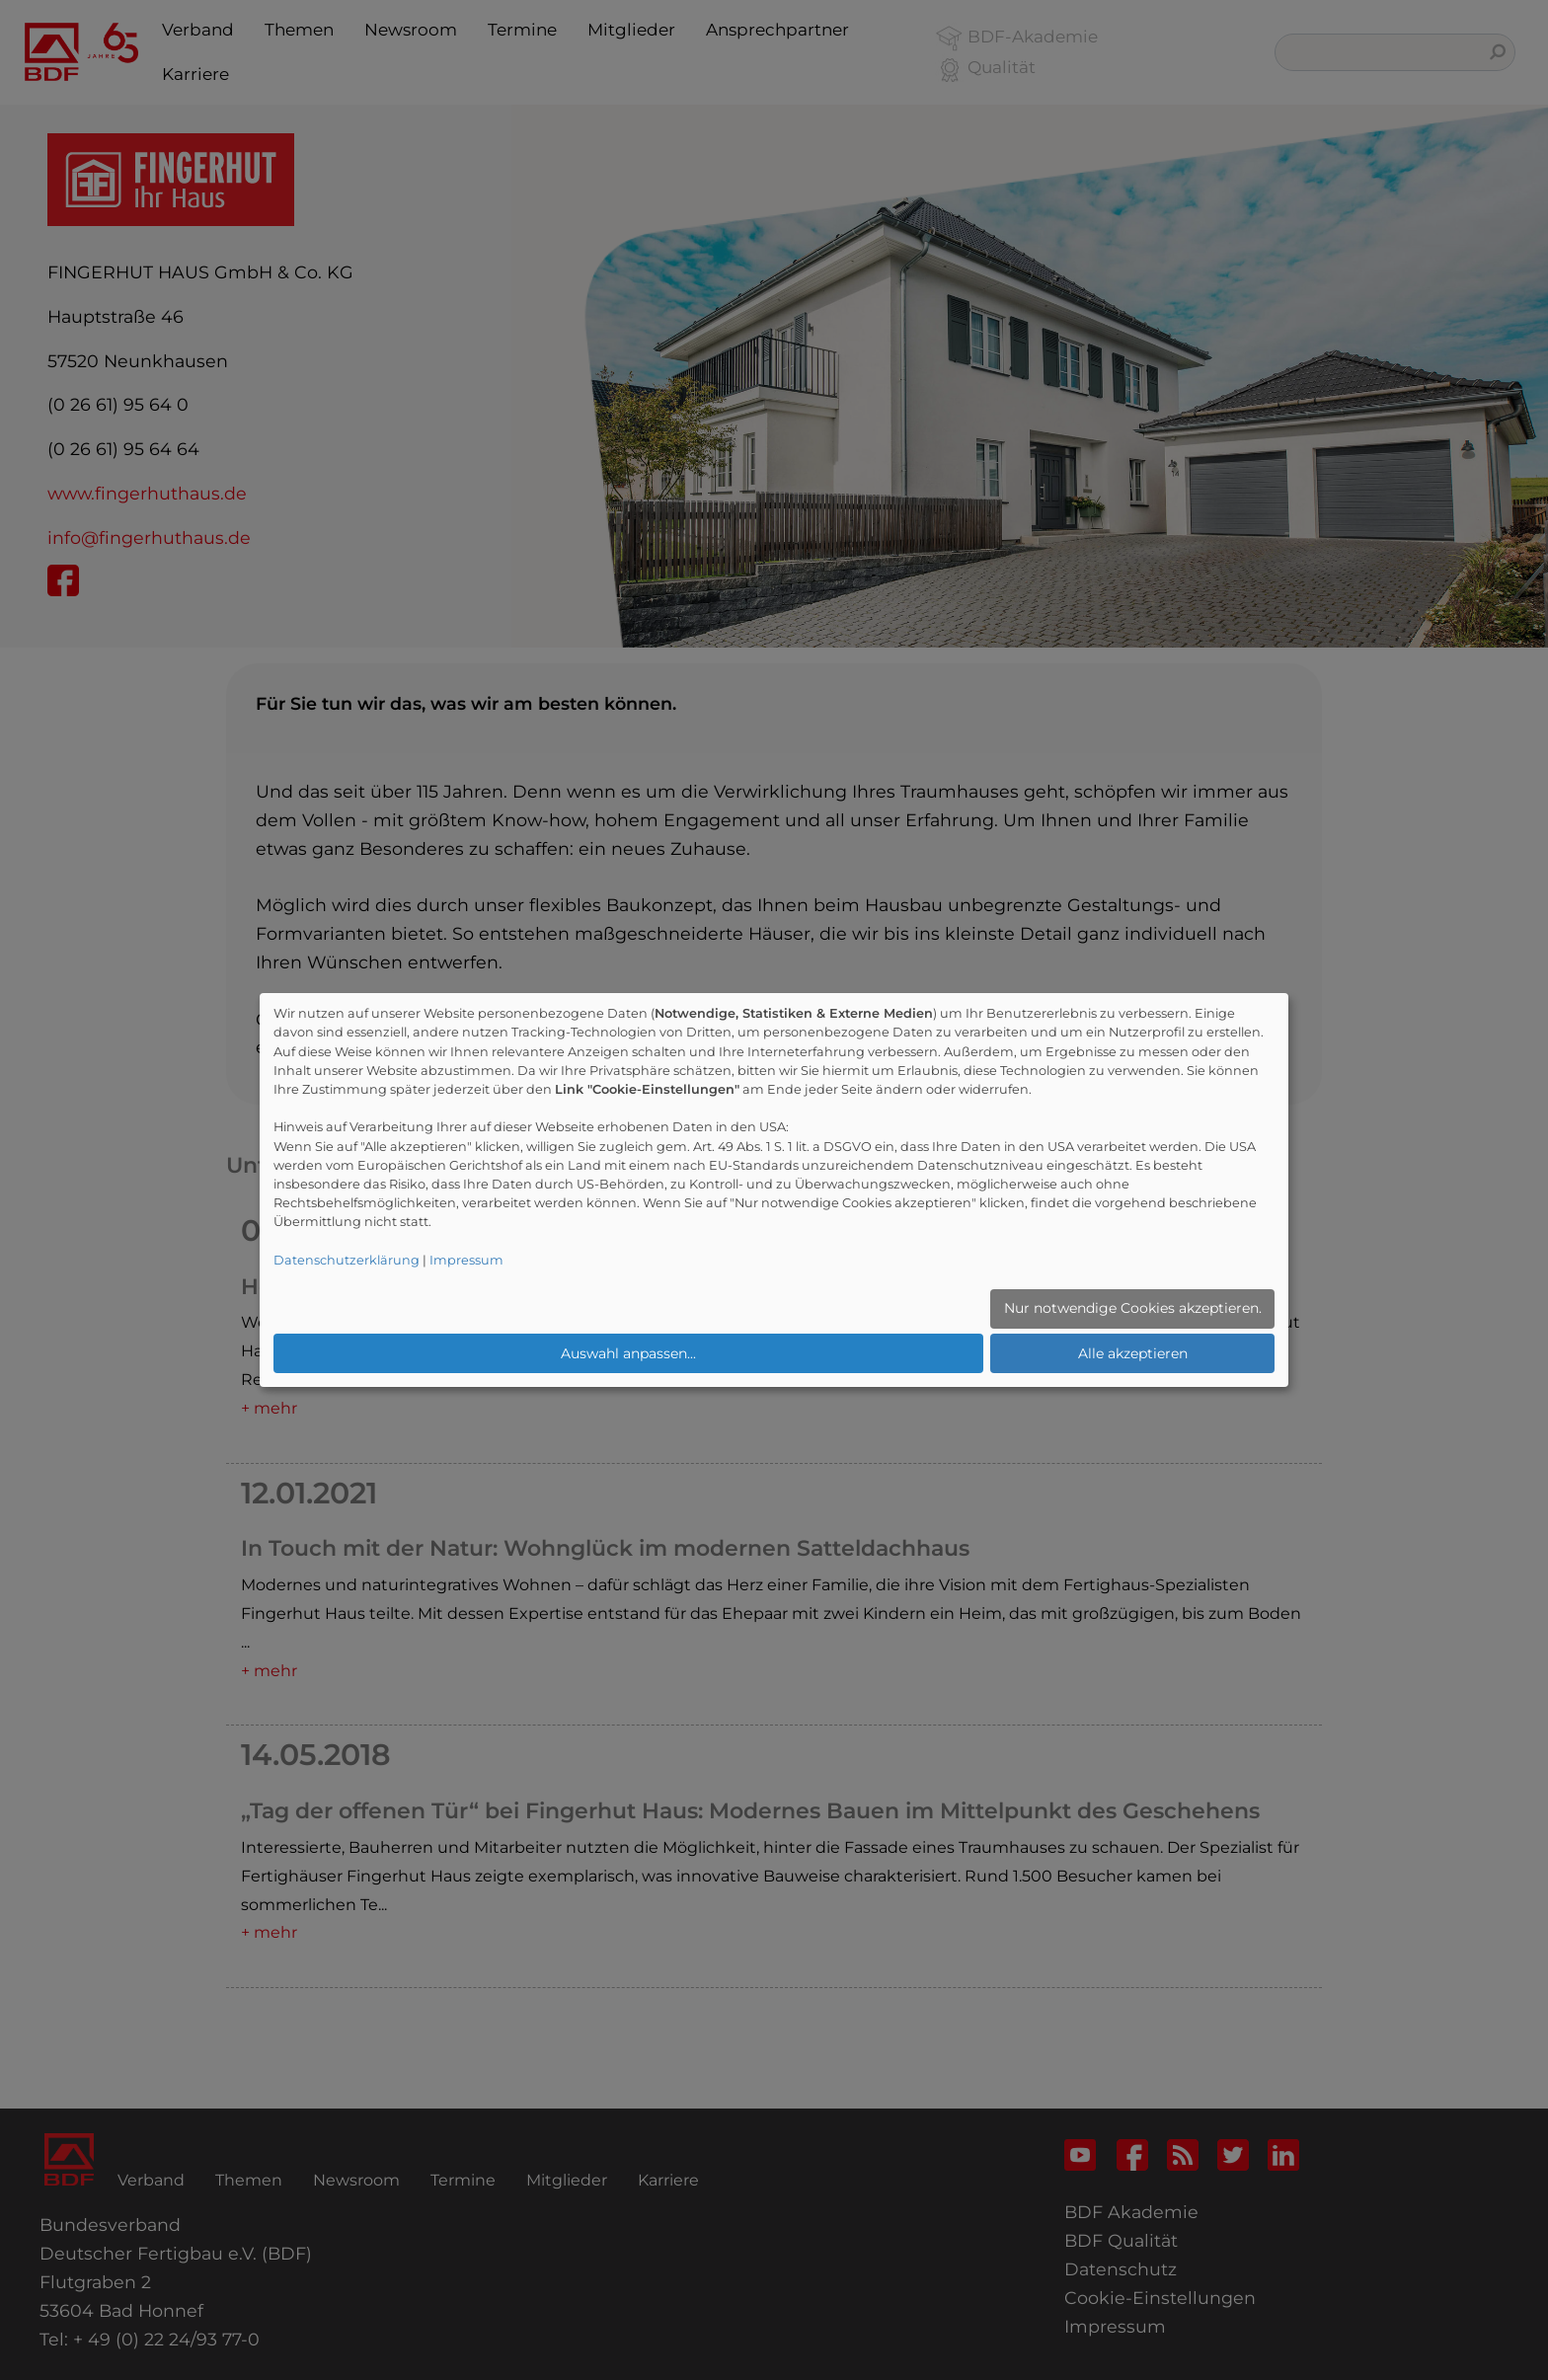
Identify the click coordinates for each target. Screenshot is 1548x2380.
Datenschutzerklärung (346, 1260)
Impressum (466, 1260)
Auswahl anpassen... (628, 1353)
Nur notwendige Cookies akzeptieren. (1133, 1308)
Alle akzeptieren (1133, 1353)
